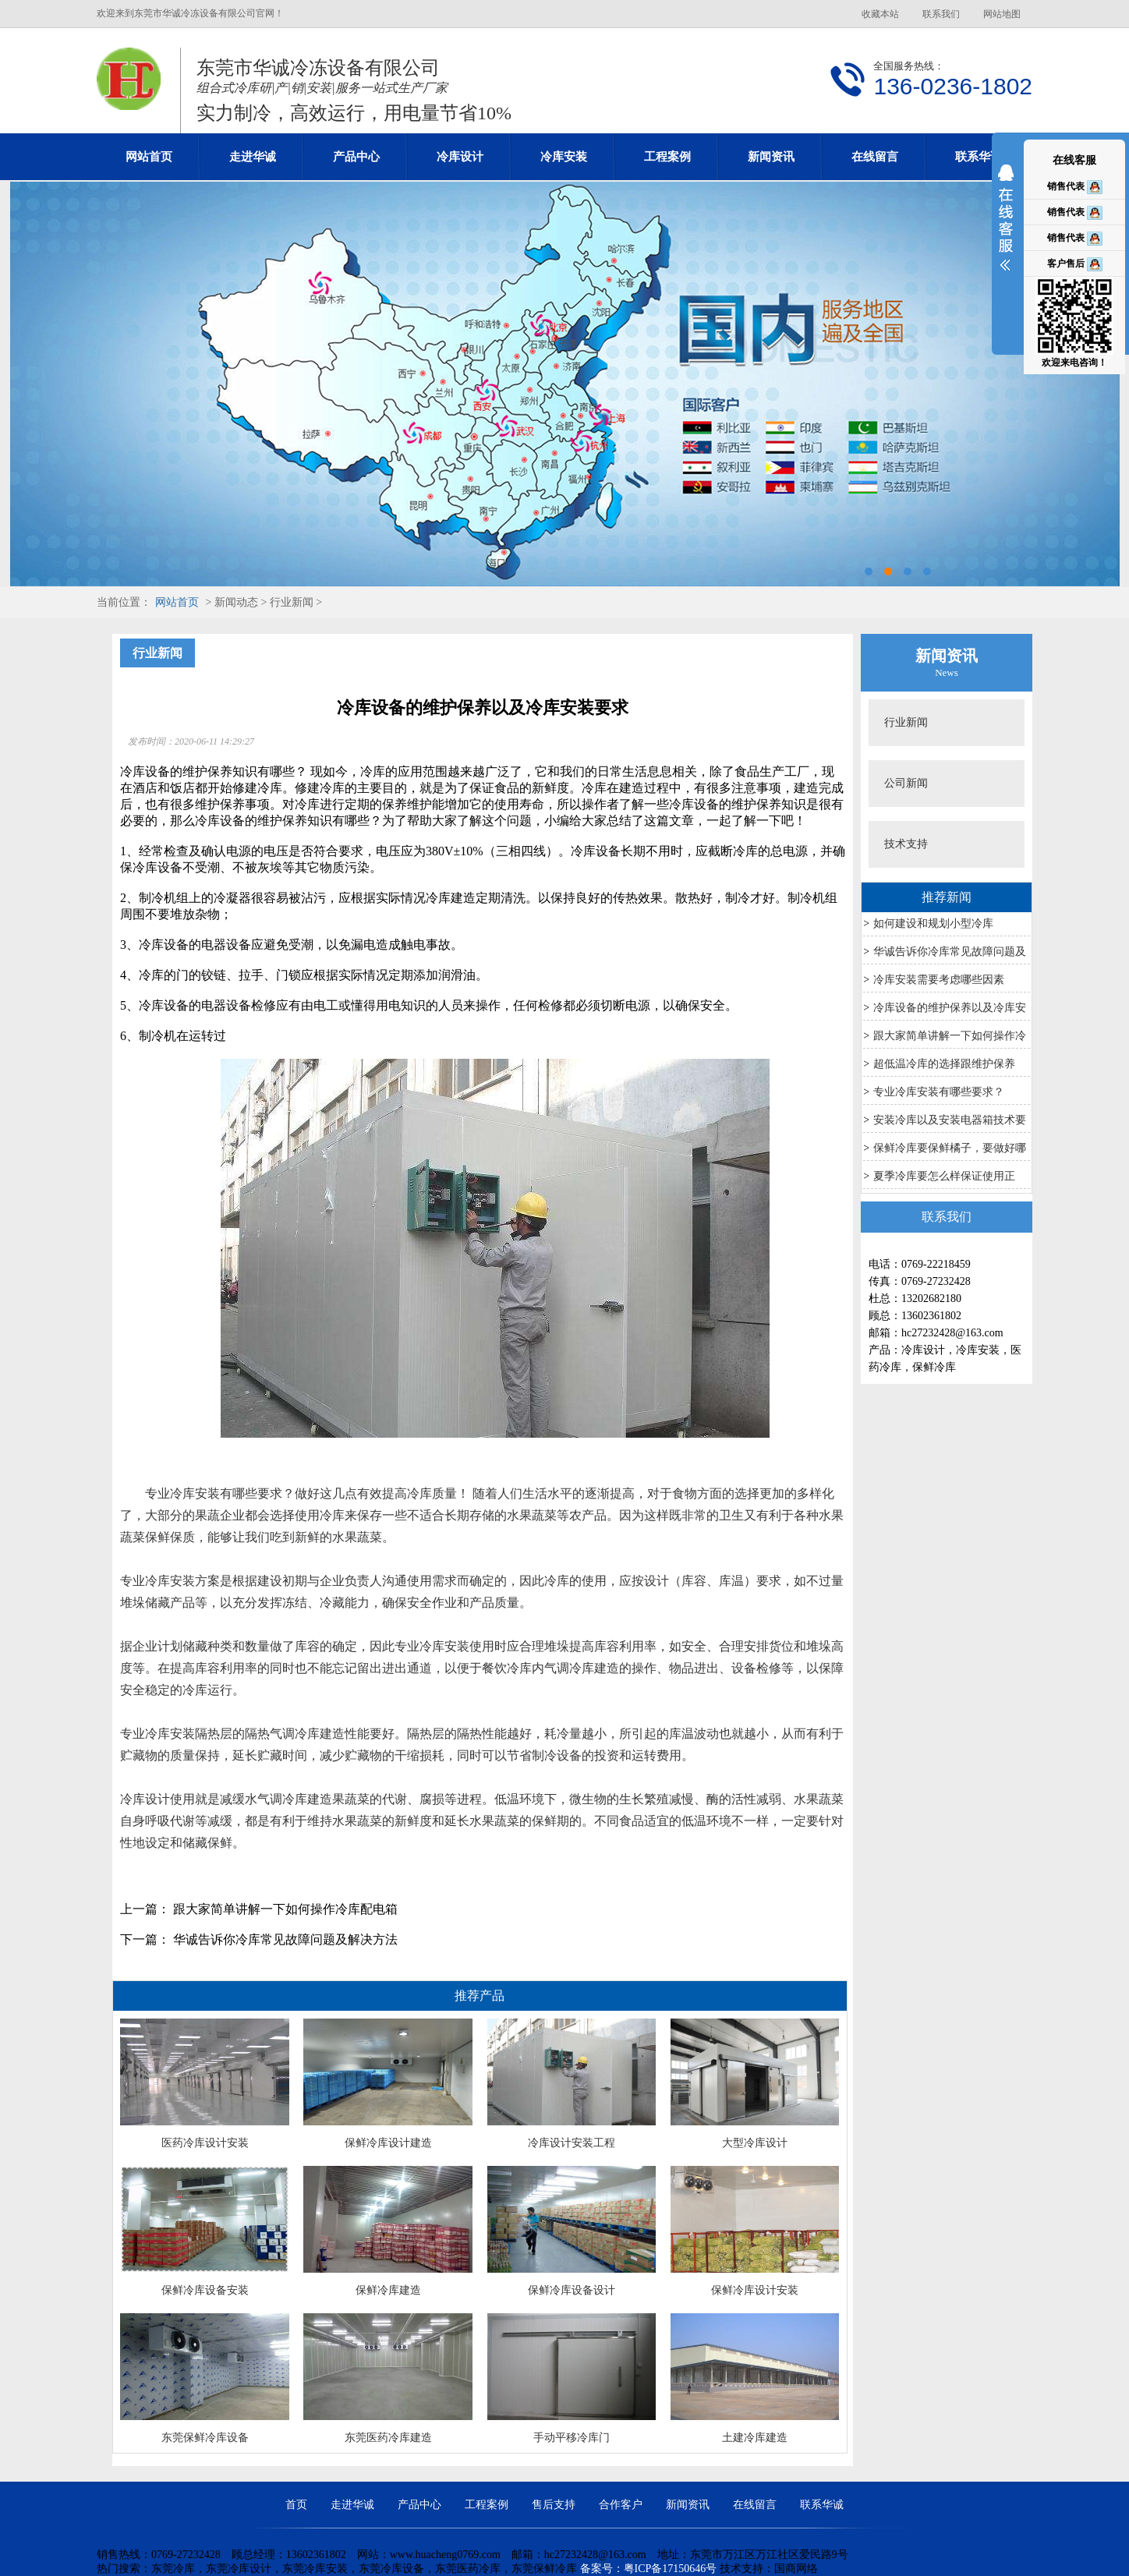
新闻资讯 (771, 156)
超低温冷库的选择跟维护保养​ (944, 1064)
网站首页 (149, 156)
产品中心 (356, 156)
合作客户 (620, 2505)
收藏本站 (880, 14)
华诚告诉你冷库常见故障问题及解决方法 (285, 1939)
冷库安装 (563, 156)
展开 (1006, 228)
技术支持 (906, 844)
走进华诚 (252, 156)
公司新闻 (906, 783)
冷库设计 (460, 156)
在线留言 (874, 156)
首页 (296, 2505)
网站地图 (1002, 14)
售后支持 (553, 2505)
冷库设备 (164, 944)
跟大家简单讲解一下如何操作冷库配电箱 (285, 1909)
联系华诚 (978, 156)
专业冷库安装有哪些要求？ (938, 1092)
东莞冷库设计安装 (564, 384)
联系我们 (941, 14)
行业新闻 (906, 722)
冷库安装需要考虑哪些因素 (938, 979)
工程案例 (667, 156)
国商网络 (796, 2568)
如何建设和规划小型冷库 (933, 923)
